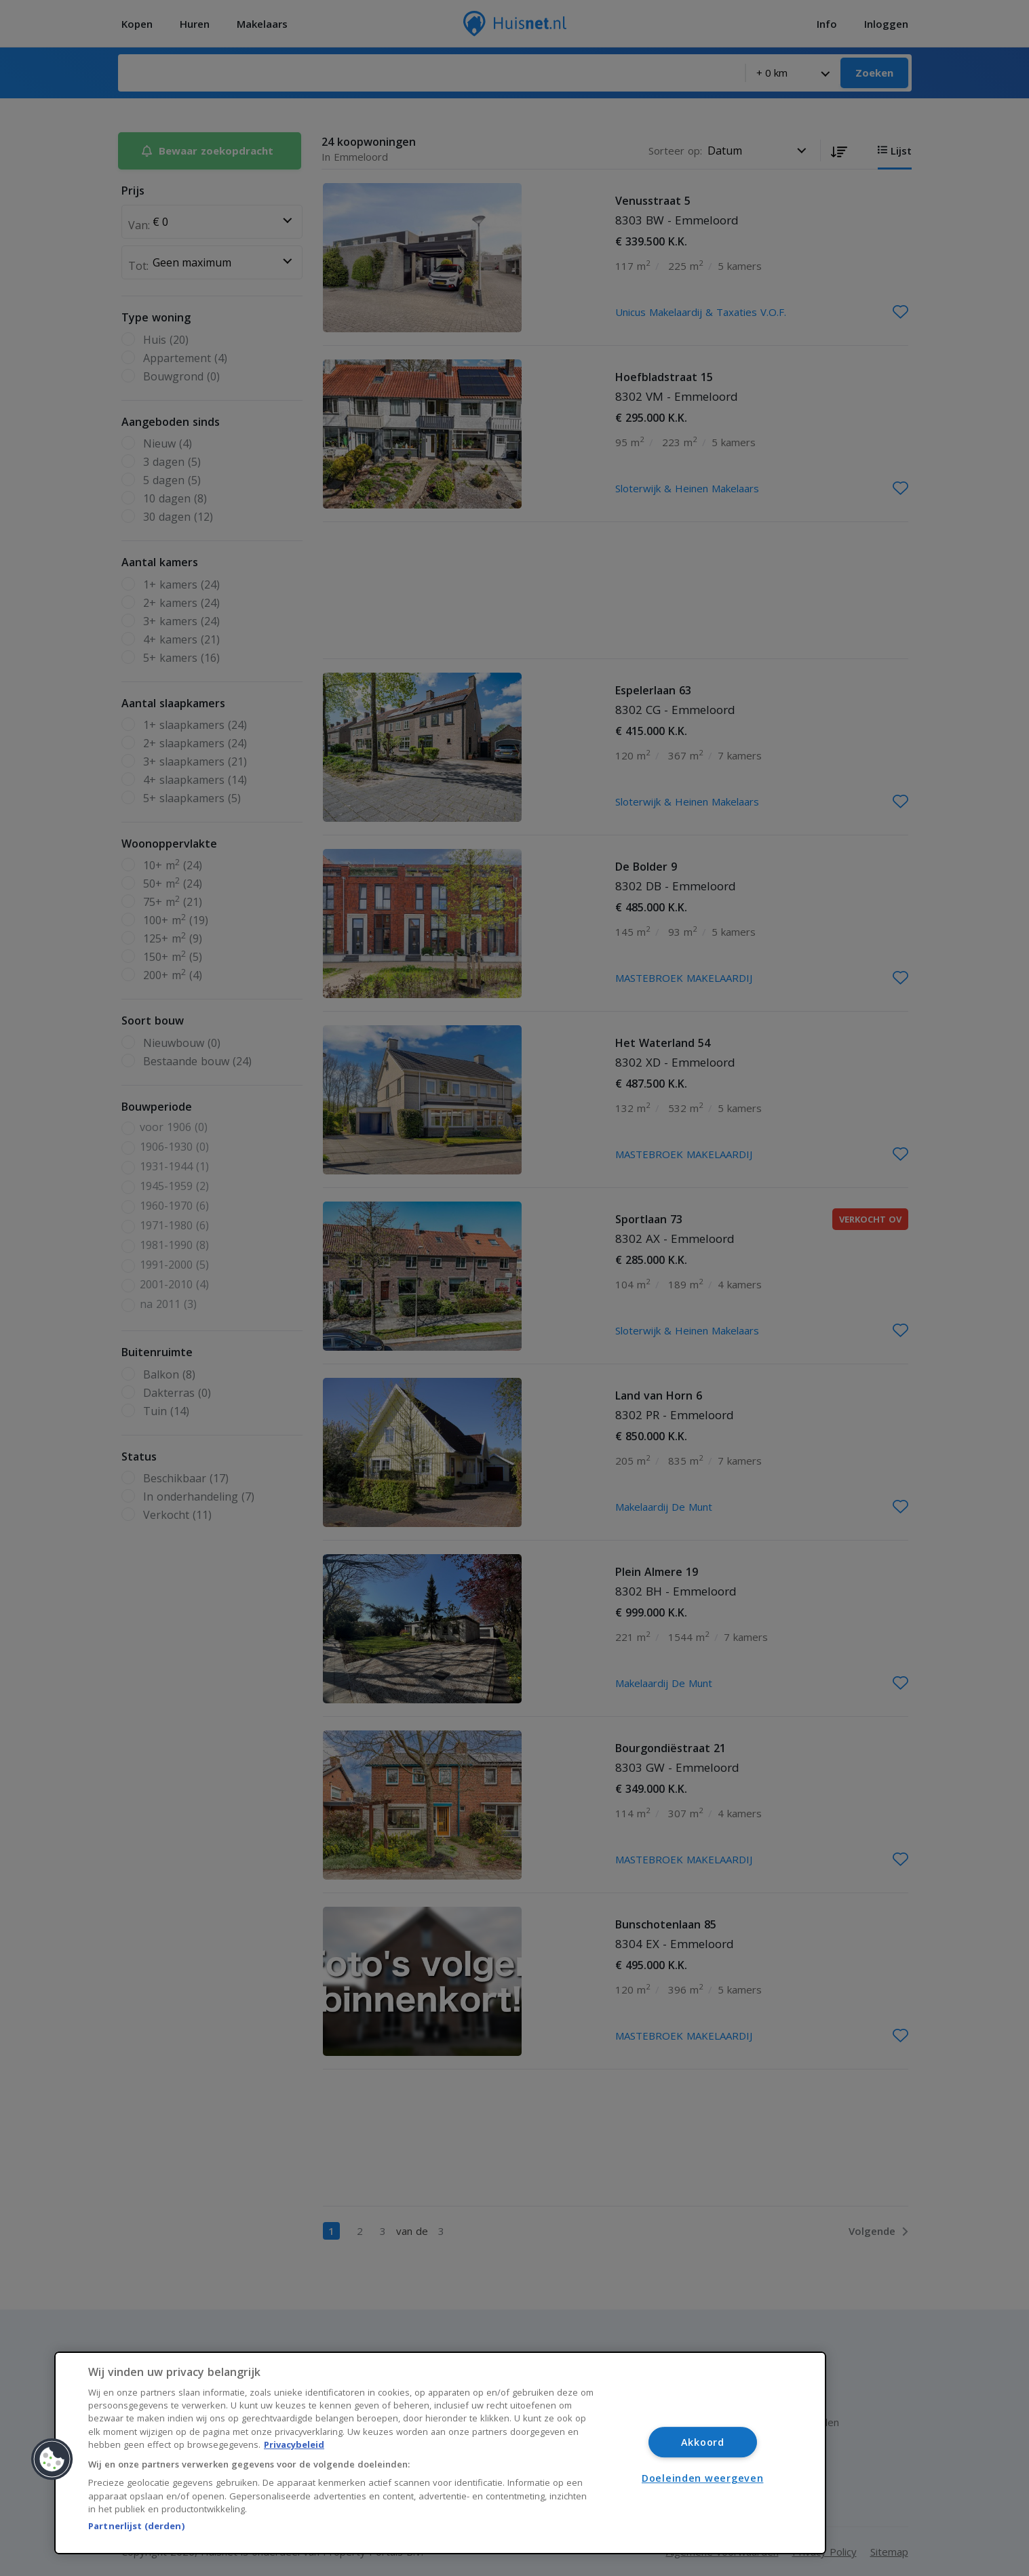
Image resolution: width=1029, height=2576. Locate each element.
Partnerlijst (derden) (136, 2526)
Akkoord (702, 2442)
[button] (52, 2459)
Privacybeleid (294, 2444)
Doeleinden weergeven (702, 2478)
